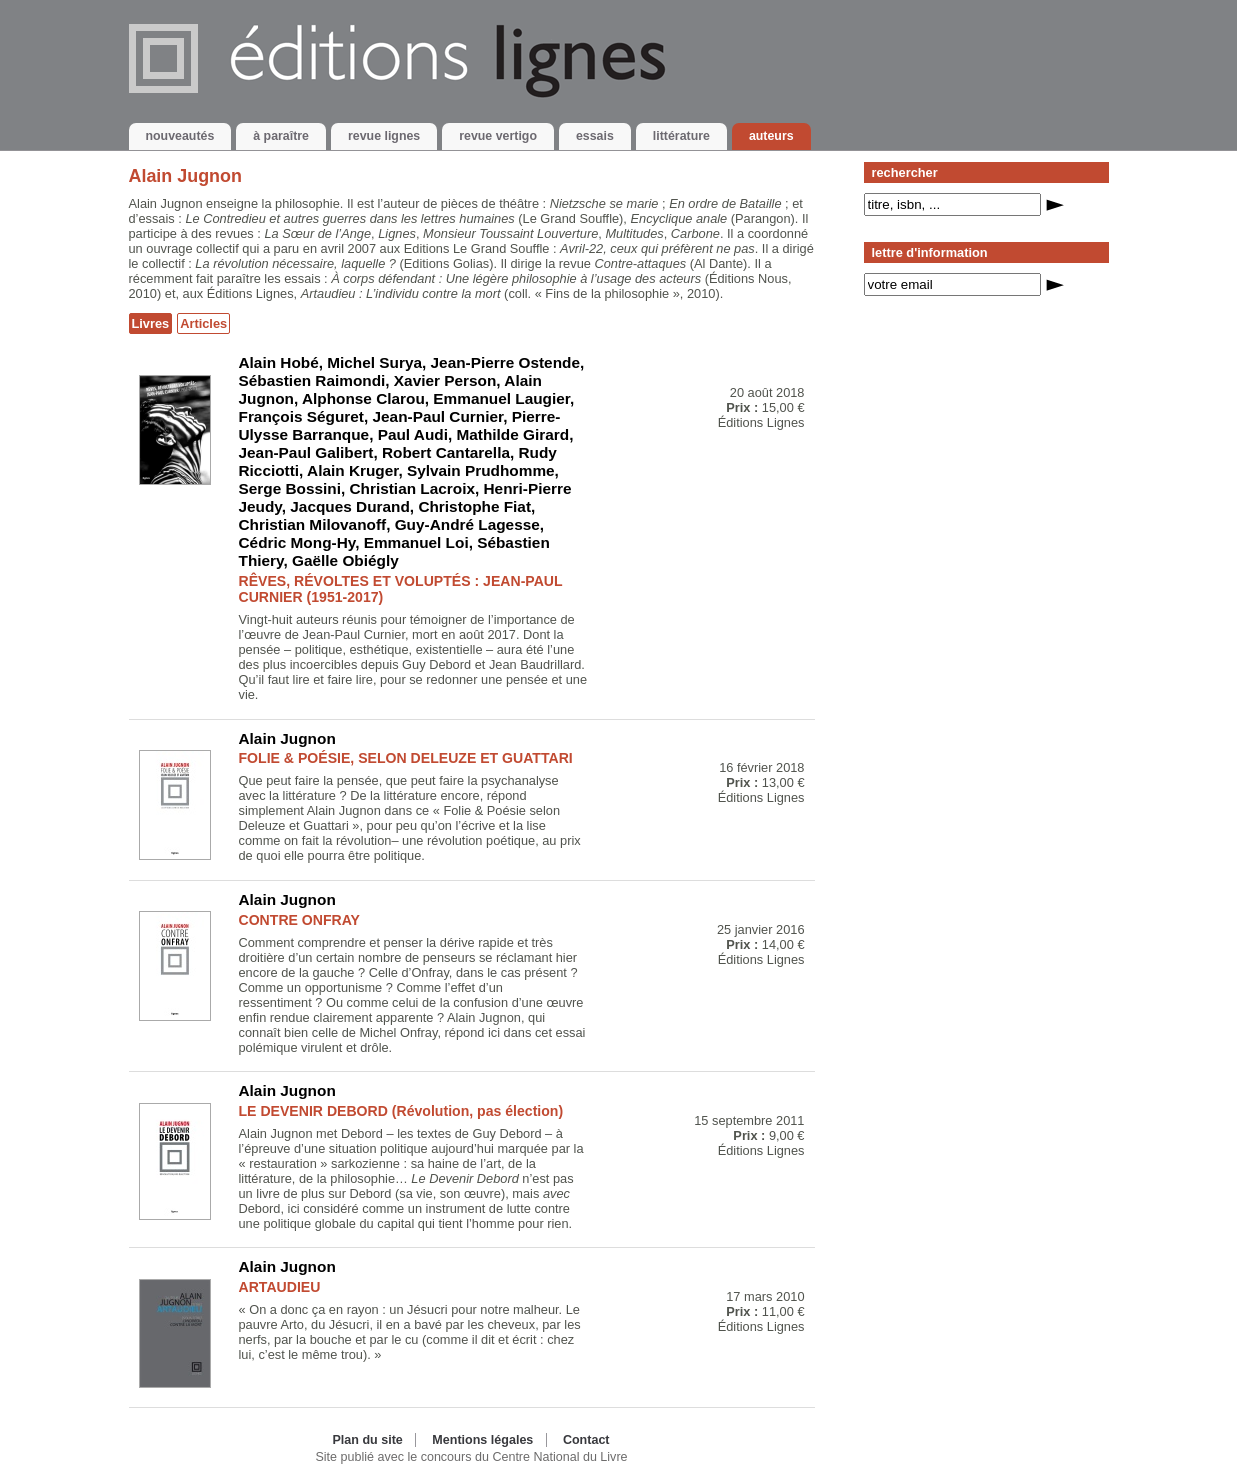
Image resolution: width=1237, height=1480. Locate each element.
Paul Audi (413, 434)
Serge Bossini (290, 488)
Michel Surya (374, 362)
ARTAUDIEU (280, 1287)
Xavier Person (445, 380)
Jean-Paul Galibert (306, 452)
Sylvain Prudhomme (481, 470)
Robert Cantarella (446, 452)
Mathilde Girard (512, 434)
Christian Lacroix (411, 488)
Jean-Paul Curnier (438, 416)
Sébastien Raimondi (312, 380)
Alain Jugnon (287, 738)
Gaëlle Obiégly (345, 560)
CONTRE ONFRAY (300, 920)
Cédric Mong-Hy (297, 542)
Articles (203, 323)
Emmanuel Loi (416, 542)
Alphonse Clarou (363, 398)
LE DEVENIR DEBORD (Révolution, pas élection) (401, 1111)
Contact (586, 1440)
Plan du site (367, 1440)
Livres (151, 323)
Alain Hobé (279, 362)
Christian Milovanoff (313, 524)
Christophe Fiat (474, 506)
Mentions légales (482, 1440)
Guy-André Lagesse (467, 524)
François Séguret (301, 416)
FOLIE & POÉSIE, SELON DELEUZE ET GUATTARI (406, 758)
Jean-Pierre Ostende (505, 362)
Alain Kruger (352, 470)
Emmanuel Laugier (501, 398)
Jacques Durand (350, 506)
